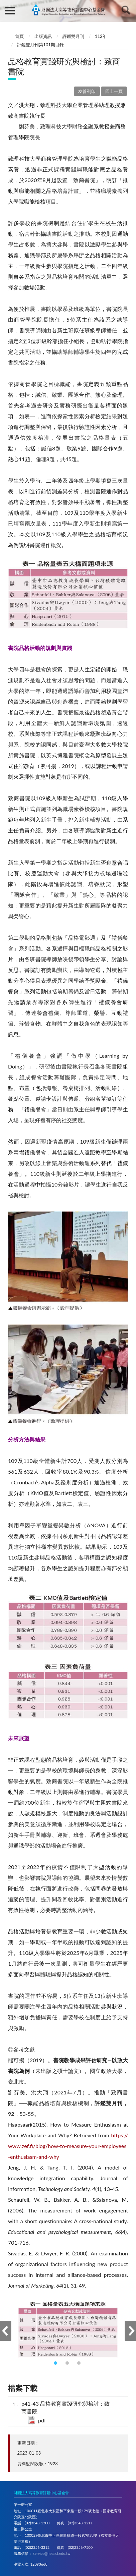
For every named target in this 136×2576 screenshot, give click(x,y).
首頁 (19, 36)
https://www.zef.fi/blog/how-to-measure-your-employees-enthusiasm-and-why (68, 2146)
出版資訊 (43, 36)
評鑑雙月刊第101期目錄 (40, 44)
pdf (42, 2420)
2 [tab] (68, 2363)
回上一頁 (114, 91)
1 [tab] (56, 2363)
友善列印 (87, 91)
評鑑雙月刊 (73, 36)
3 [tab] (79, 2363)
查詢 (126, 10)
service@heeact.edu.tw (52, 2553)
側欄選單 (10, 10)
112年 (101, 36)
